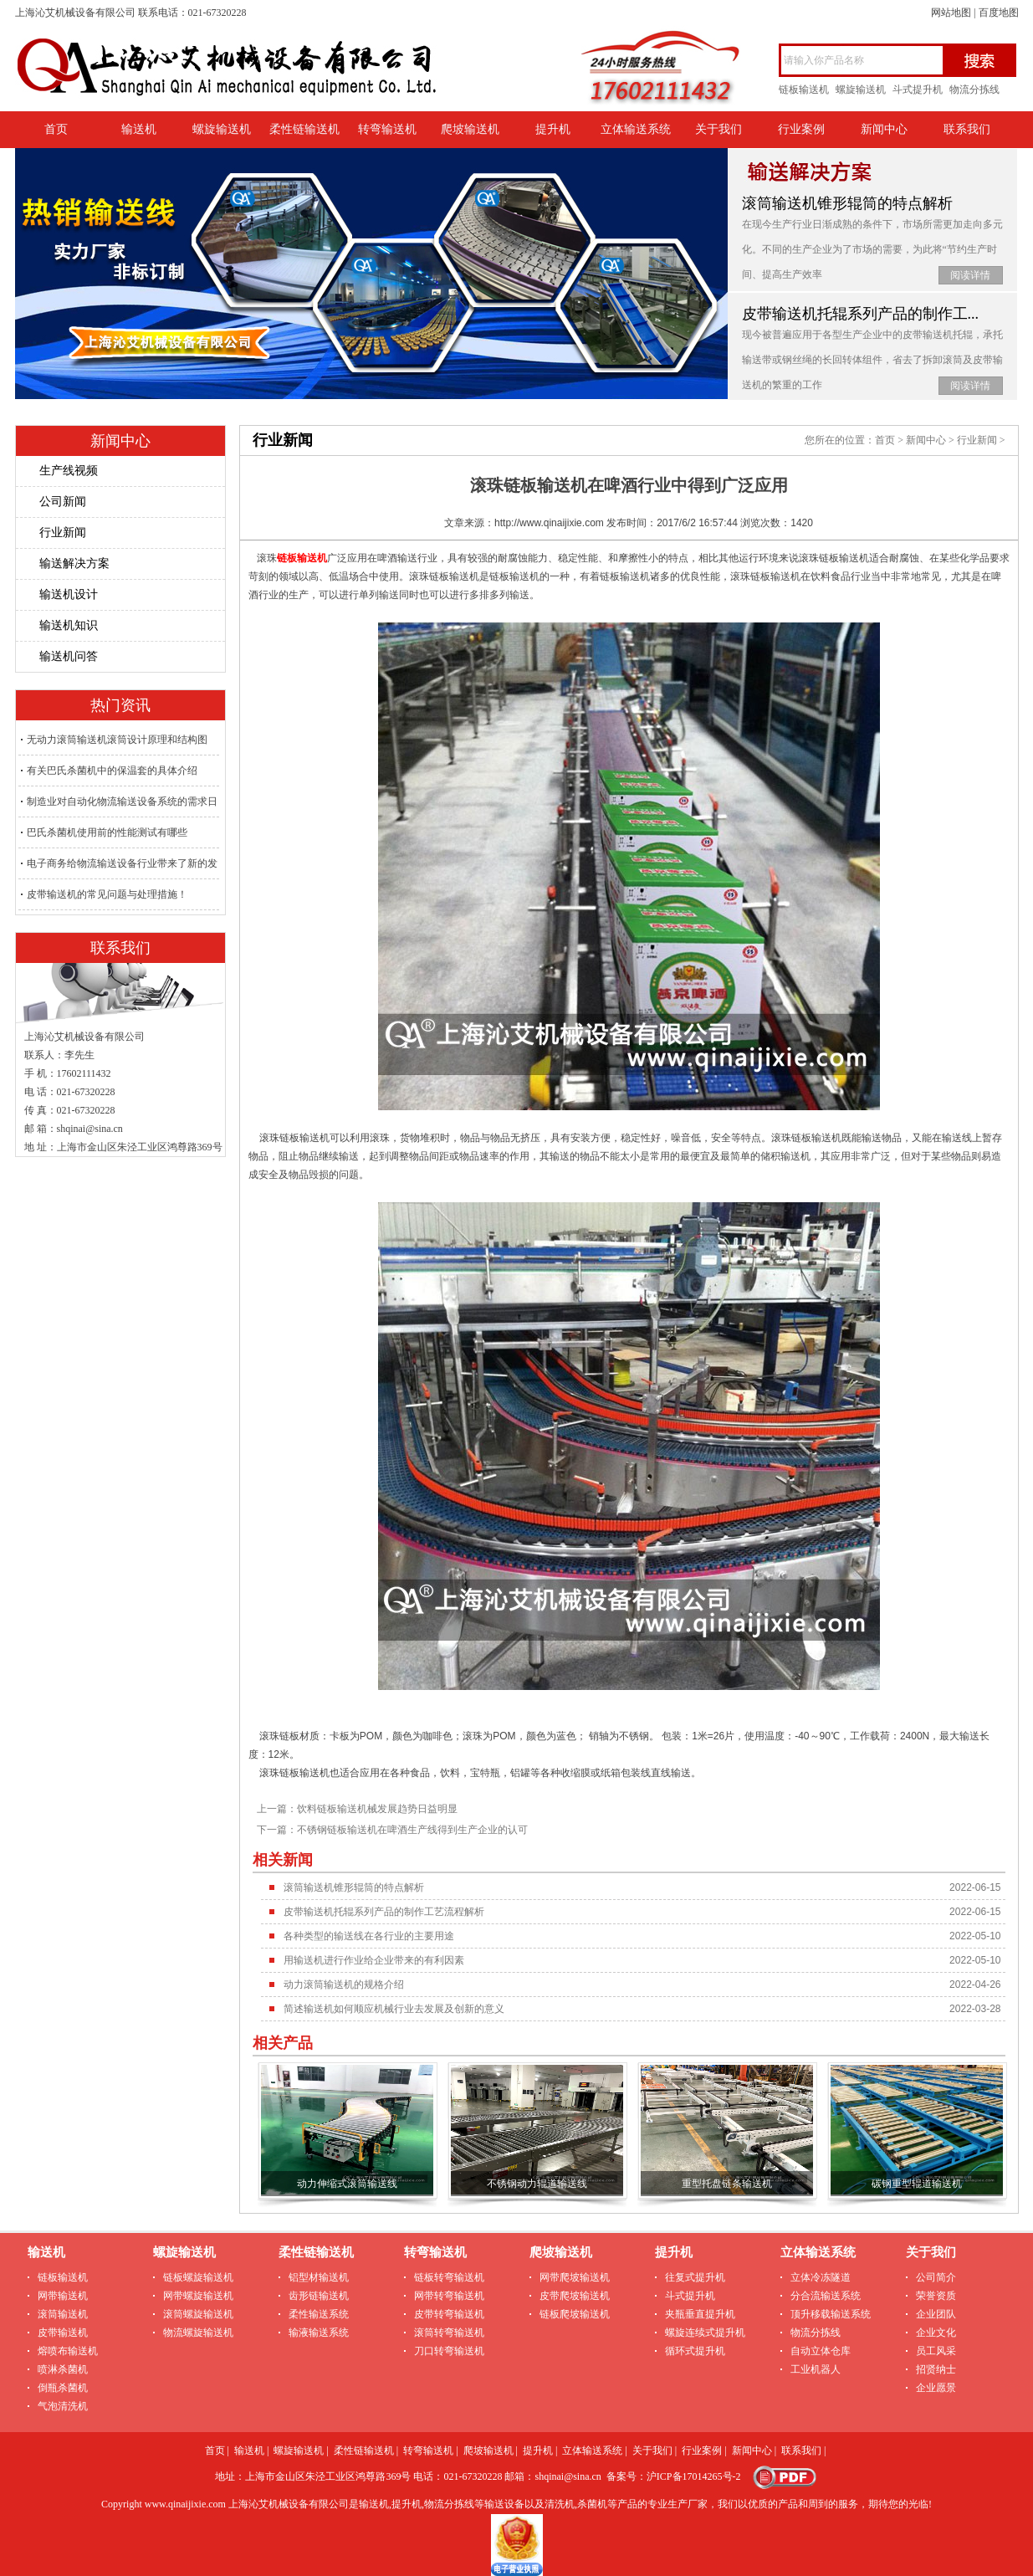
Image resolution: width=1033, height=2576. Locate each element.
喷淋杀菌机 (63, 2369)
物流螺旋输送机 (198, 2332)
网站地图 (951, 12)
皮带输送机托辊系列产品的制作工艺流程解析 (384, 1912)
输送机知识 (68, 625)
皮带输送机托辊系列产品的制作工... (860, 313)
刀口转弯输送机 (449, 2351)
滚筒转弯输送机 (449, 2332)
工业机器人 (815, 2369)
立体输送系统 (636, 129)
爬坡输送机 (470, 129)
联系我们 (967, 129)
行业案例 (801, 129)
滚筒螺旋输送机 (198, 2314)
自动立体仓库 (820, 2351)
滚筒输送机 (63, 2314)
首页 (56, 129)
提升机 (552, 129)
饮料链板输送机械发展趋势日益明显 (377, 1809)
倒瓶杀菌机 (63, 2388)
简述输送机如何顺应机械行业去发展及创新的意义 (394, 2009)
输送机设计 (68, 594)
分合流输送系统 (825, 2296)
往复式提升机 (695, 2277)
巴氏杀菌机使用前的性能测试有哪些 (107, 832)
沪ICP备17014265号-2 (694, 2476)
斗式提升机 (917, 89)
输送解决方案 (74, 563)
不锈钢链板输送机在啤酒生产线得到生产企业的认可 (412, 1830)
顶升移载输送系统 (830, 2314)
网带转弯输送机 (449, 2296)
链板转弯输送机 (449, 2277)
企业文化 (936, 2332)
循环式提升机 (695, 2351)
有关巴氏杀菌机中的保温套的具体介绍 (112, 770)
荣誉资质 (936, 2296)
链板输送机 (804, 89)
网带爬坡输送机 (575, 2277)
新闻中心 (884, 129)
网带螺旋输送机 (198, 2296)
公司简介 (936, 2277)
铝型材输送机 (319, 2277)
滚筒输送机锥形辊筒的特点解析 (847, 203)
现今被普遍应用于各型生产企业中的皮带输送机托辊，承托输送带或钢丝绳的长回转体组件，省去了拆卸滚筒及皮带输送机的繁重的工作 (872, 360)
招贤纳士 (936, 2369)
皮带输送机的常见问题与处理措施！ (107, 894)
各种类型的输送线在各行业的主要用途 (369, 1936)
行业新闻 (62, 532)
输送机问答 (68, 656)
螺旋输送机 (861, 89)
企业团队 (936, 2314)
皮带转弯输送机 (449, 2314)
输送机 (138, 129)
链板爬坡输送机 (575, 2314)
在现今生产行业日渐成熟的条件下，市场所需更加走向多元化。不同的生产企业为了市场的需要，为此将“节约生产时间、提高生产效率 (872, 249)
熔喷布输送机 (68, 2351)
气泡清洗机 (63, 2406)
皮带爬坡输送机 (575, 2296)
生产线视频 (68, 470)
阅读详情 (970, 275)
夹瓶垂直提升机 (700, 2314)
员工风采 (936, 2351)
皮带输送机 (63, 2332)
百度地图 (999, 12)
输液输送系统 (319, 2332)
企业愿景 (936, 2388)
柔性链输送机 (304, 129)
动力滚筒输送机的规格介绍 (344, 1984)
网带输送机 (63, 2296)
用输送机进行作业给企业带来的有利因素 (374, 1960)
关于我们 (718, 129)
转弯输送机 (387, 129)
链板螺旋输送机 (198, 2277)
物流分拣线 (974, 89)
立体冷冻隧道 (820, 2277)
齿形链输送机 (319, 2296)
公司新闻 (62, 501)
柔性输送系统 (319, 2314)
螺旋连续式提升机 (705, 2332)
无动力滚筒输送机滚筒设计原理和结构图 (117, 739)
